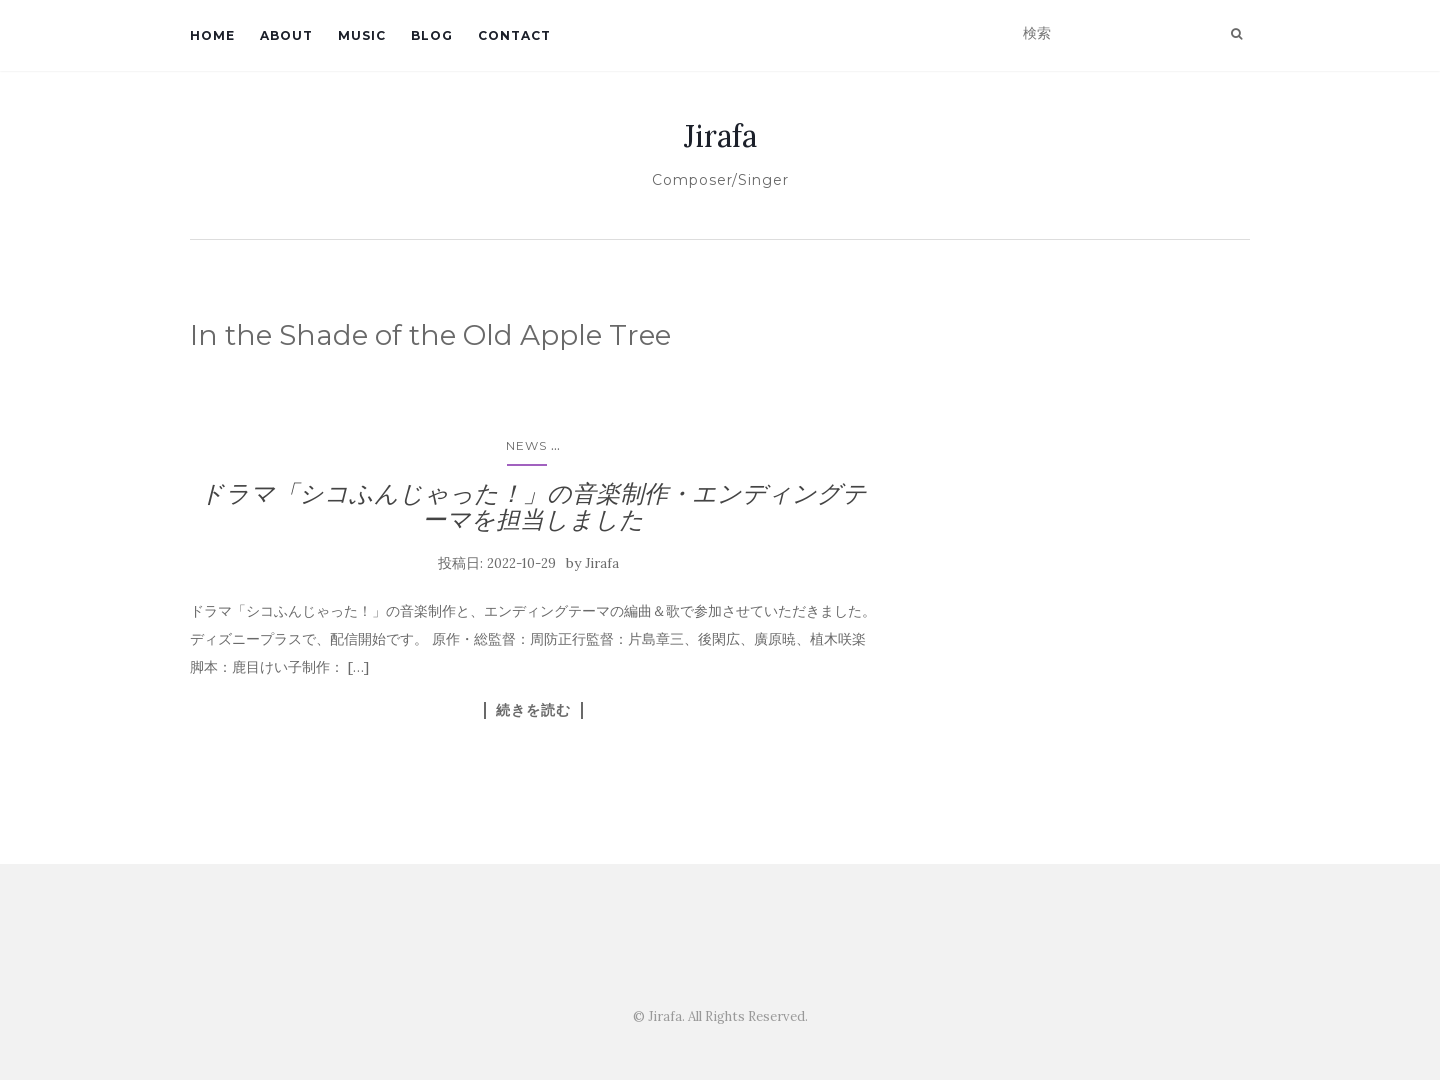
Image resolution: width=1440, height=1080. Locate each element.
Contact (514, 35)
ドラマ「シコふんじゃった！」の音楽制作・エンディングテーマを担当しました (533, 506)
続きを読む (533, 710)
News (526, 445)
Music (362, 35)
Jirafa (720, 136)
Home (212, 35)
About (286, 35)
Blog (432, 35)
